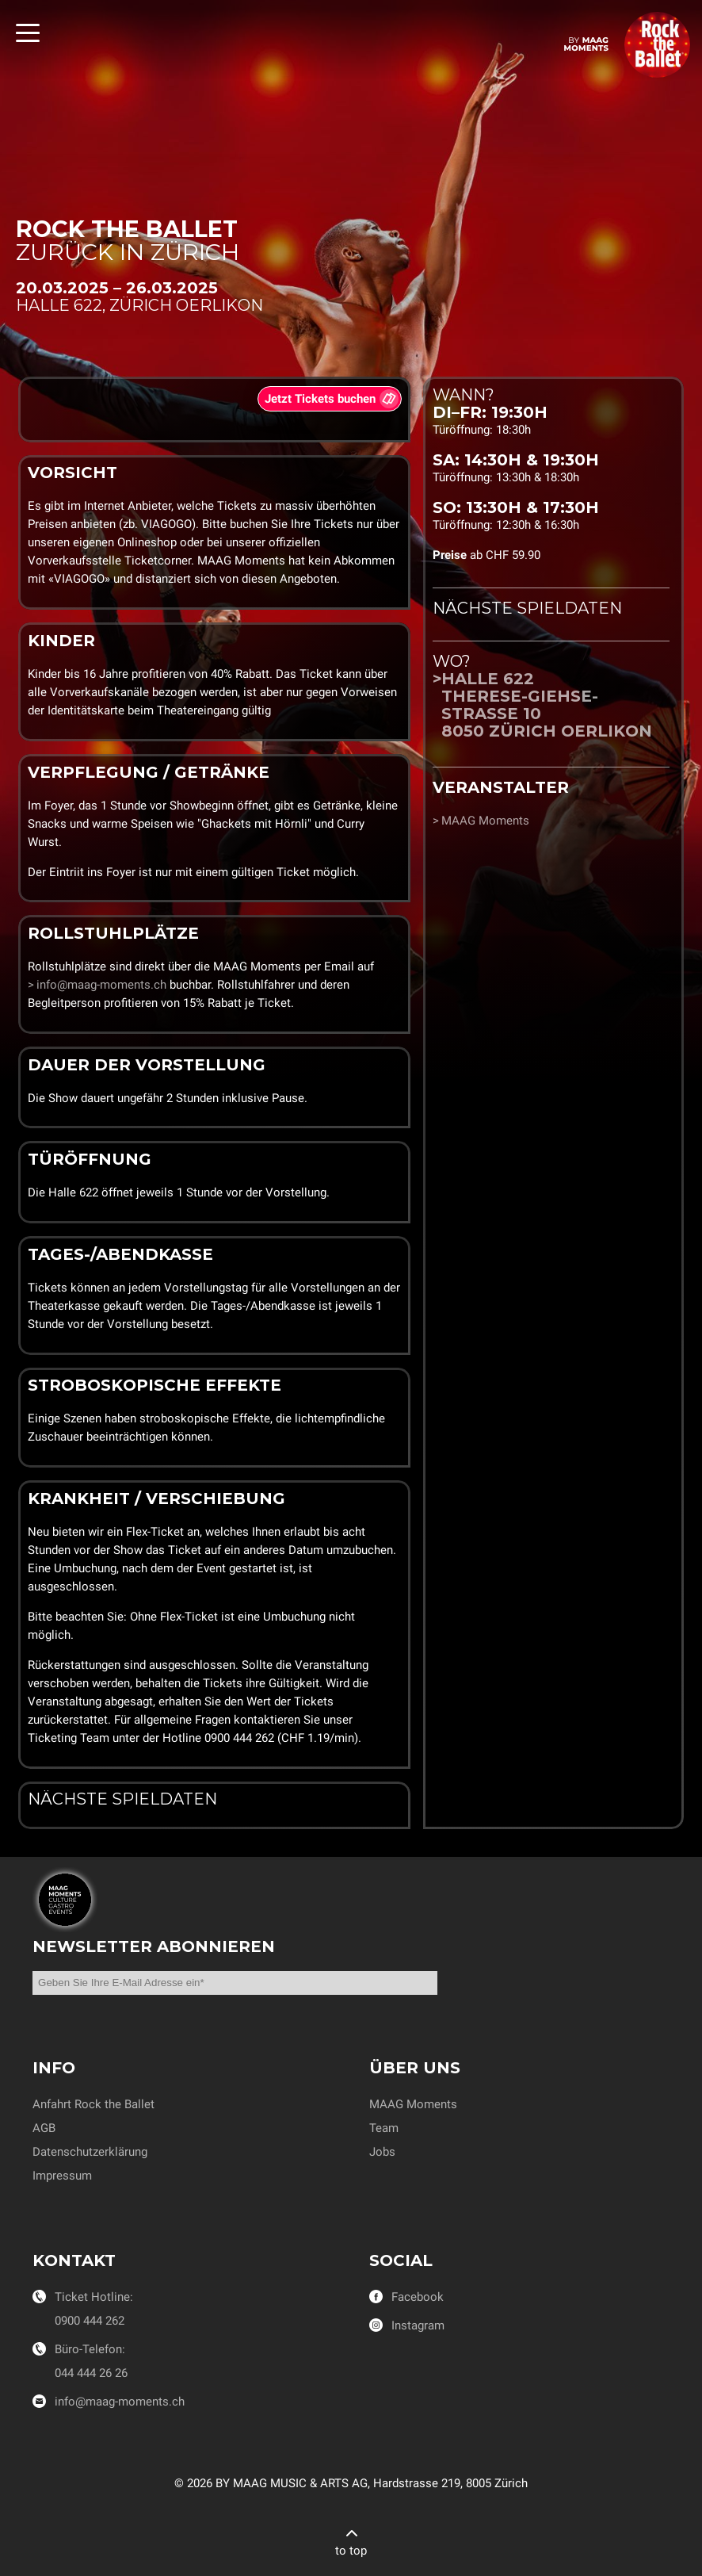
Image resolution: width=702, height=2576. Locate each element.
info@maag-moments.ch (101, 985)
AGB (43, 2128)
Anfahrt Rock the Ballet (93, 2104)
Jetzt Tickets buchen (320, 399)
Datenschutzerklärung (89, 2152)
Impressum (62, 2175)
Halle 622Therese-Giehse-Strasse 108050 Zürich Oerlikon (546, 705)
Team (384, 2128)
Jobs (382, 2152)
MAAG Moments (485, 820)
